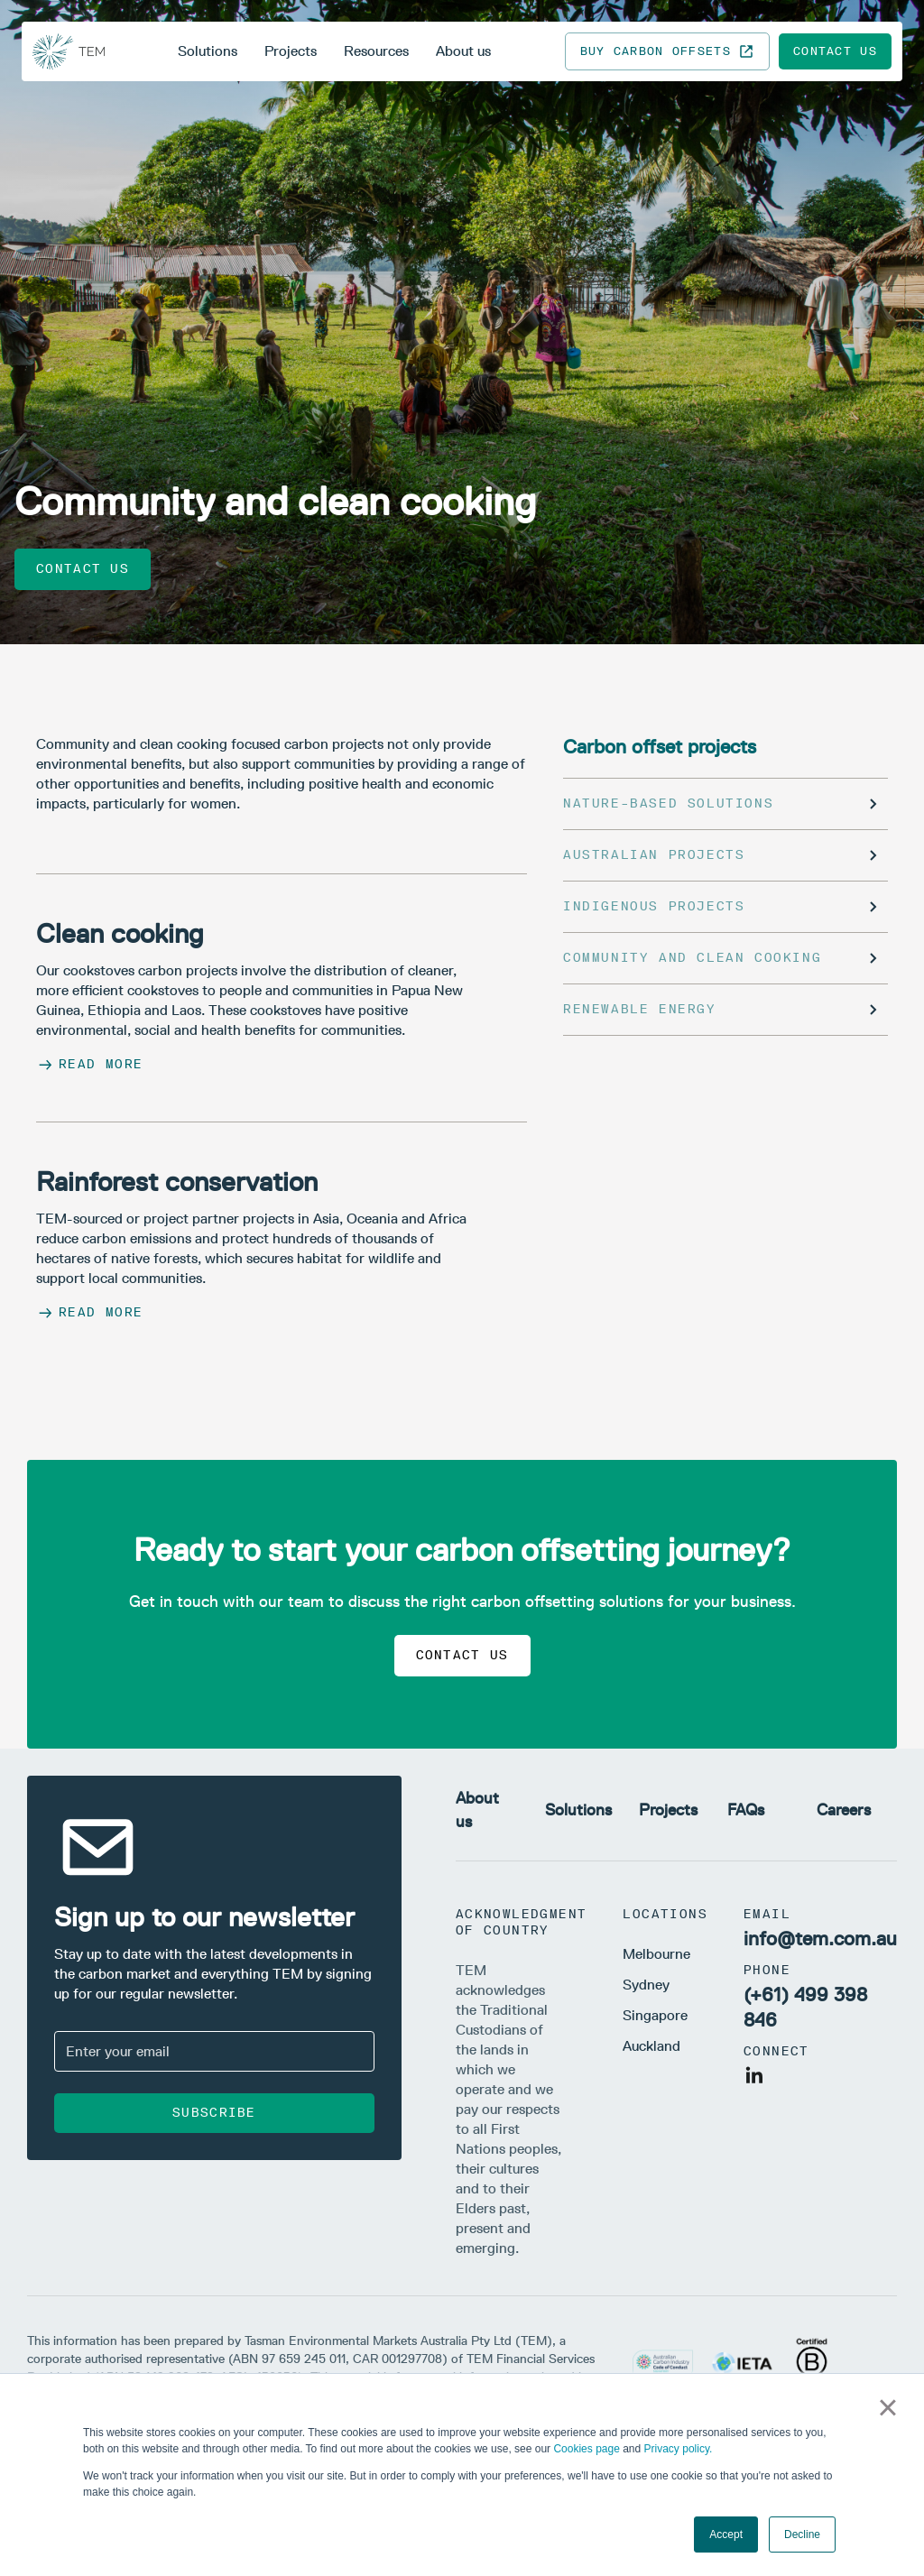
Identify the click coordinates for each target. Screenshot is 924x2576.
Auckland (651, 2045)
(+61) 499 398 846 (805, 2007)
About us (463, 51)
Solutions (207, 51)
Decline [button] (802, 2534)
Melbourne (656, 1953)
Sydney (646, 1984)
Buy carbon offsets (667, 51)
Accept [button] (726, 2534)
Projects (290, 51)
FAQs (745, 1810)
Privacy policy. (678, 2448)
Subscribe (214, 2112)
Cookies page (586, 2448)
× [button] (887, 2407)
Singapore (655, 2015)
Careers (844, 1810)
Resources (376, 51)
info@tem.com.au (820, 1938)
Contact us (835, 51)
